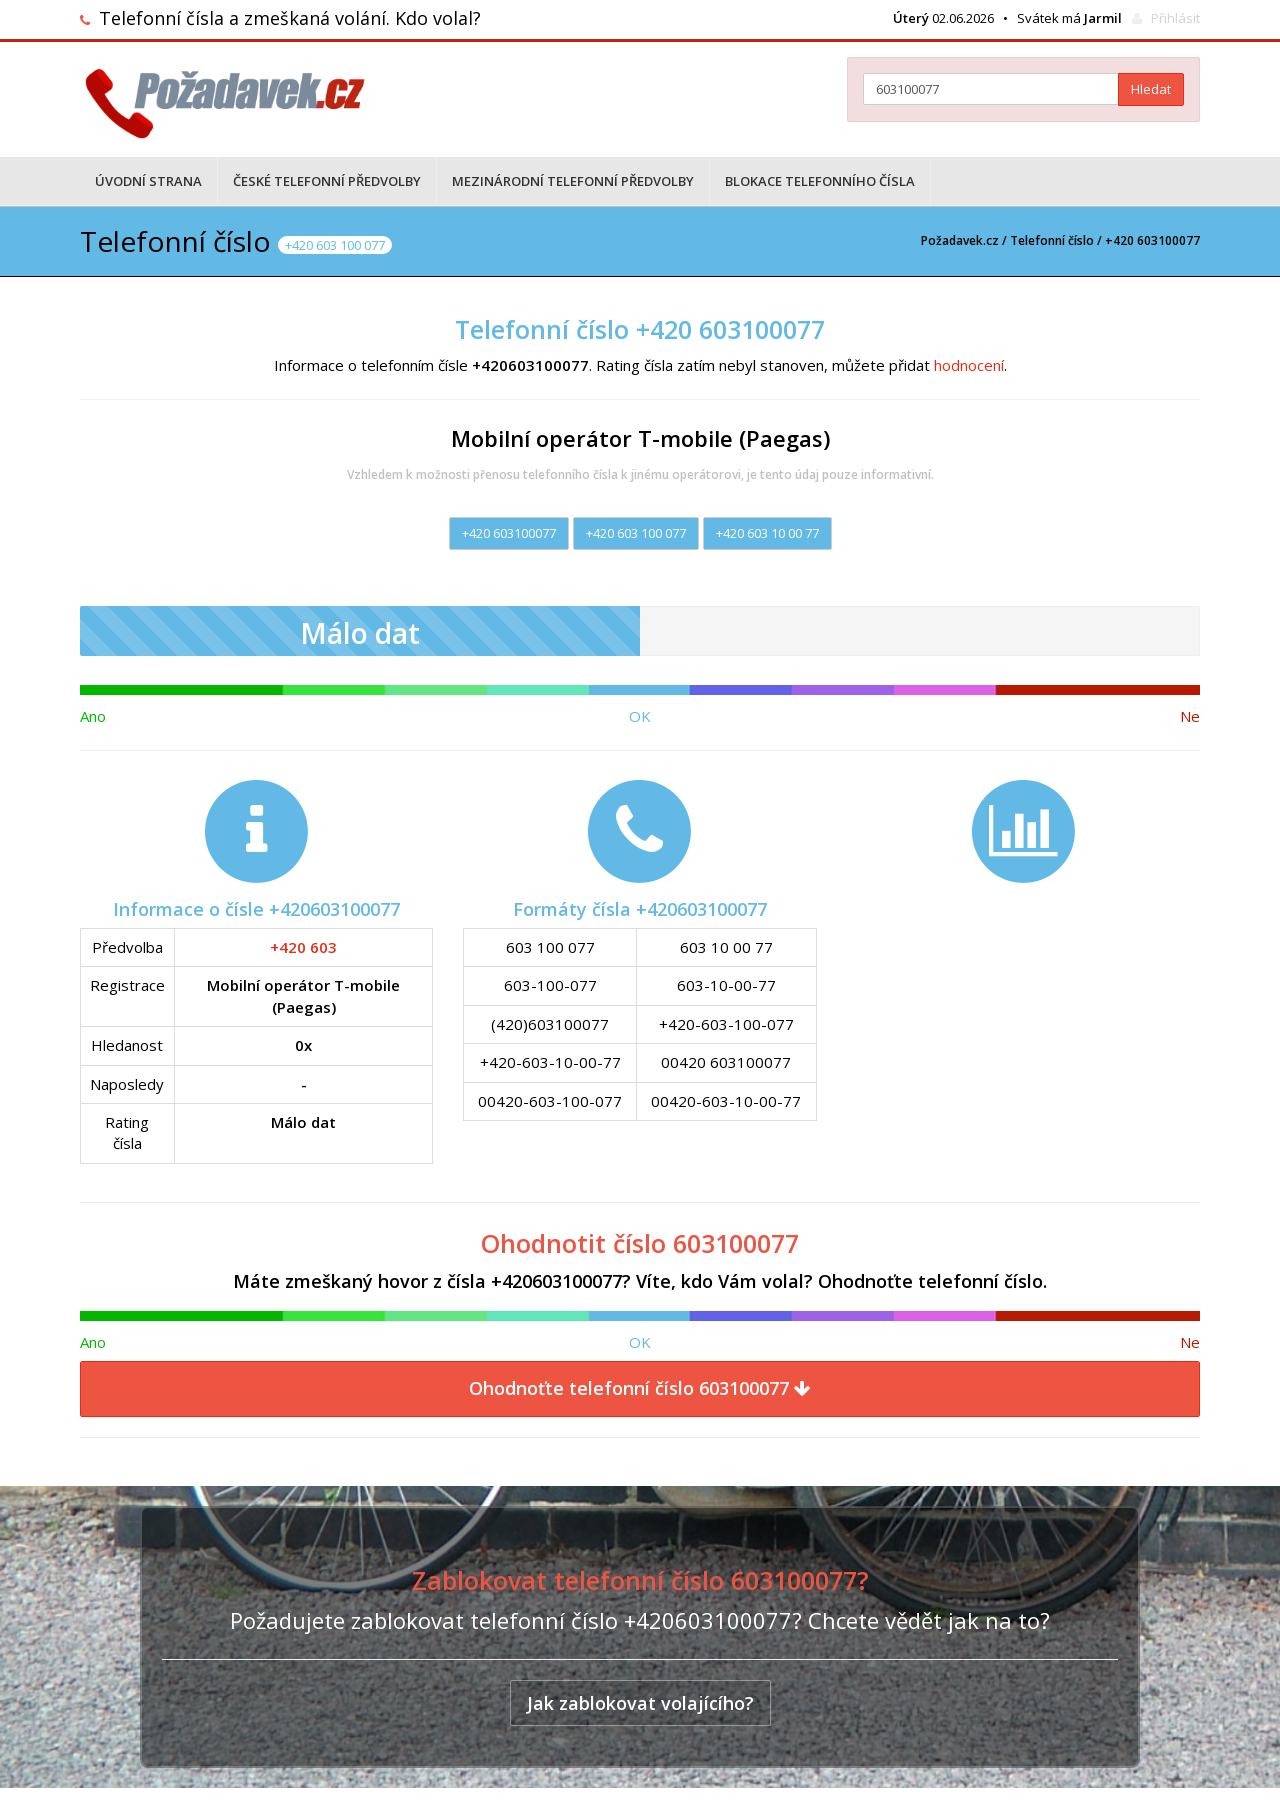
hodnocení (969, 365)
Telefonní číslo (1052, 240)
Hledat (1151, 89)
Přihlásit (1175, 18)
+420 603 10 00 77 (767, 533)
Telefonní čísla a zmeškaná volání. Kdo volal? (290, 18)
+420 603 (303, 947)
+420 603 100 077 (636, 533)
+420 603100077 (509, 533)
